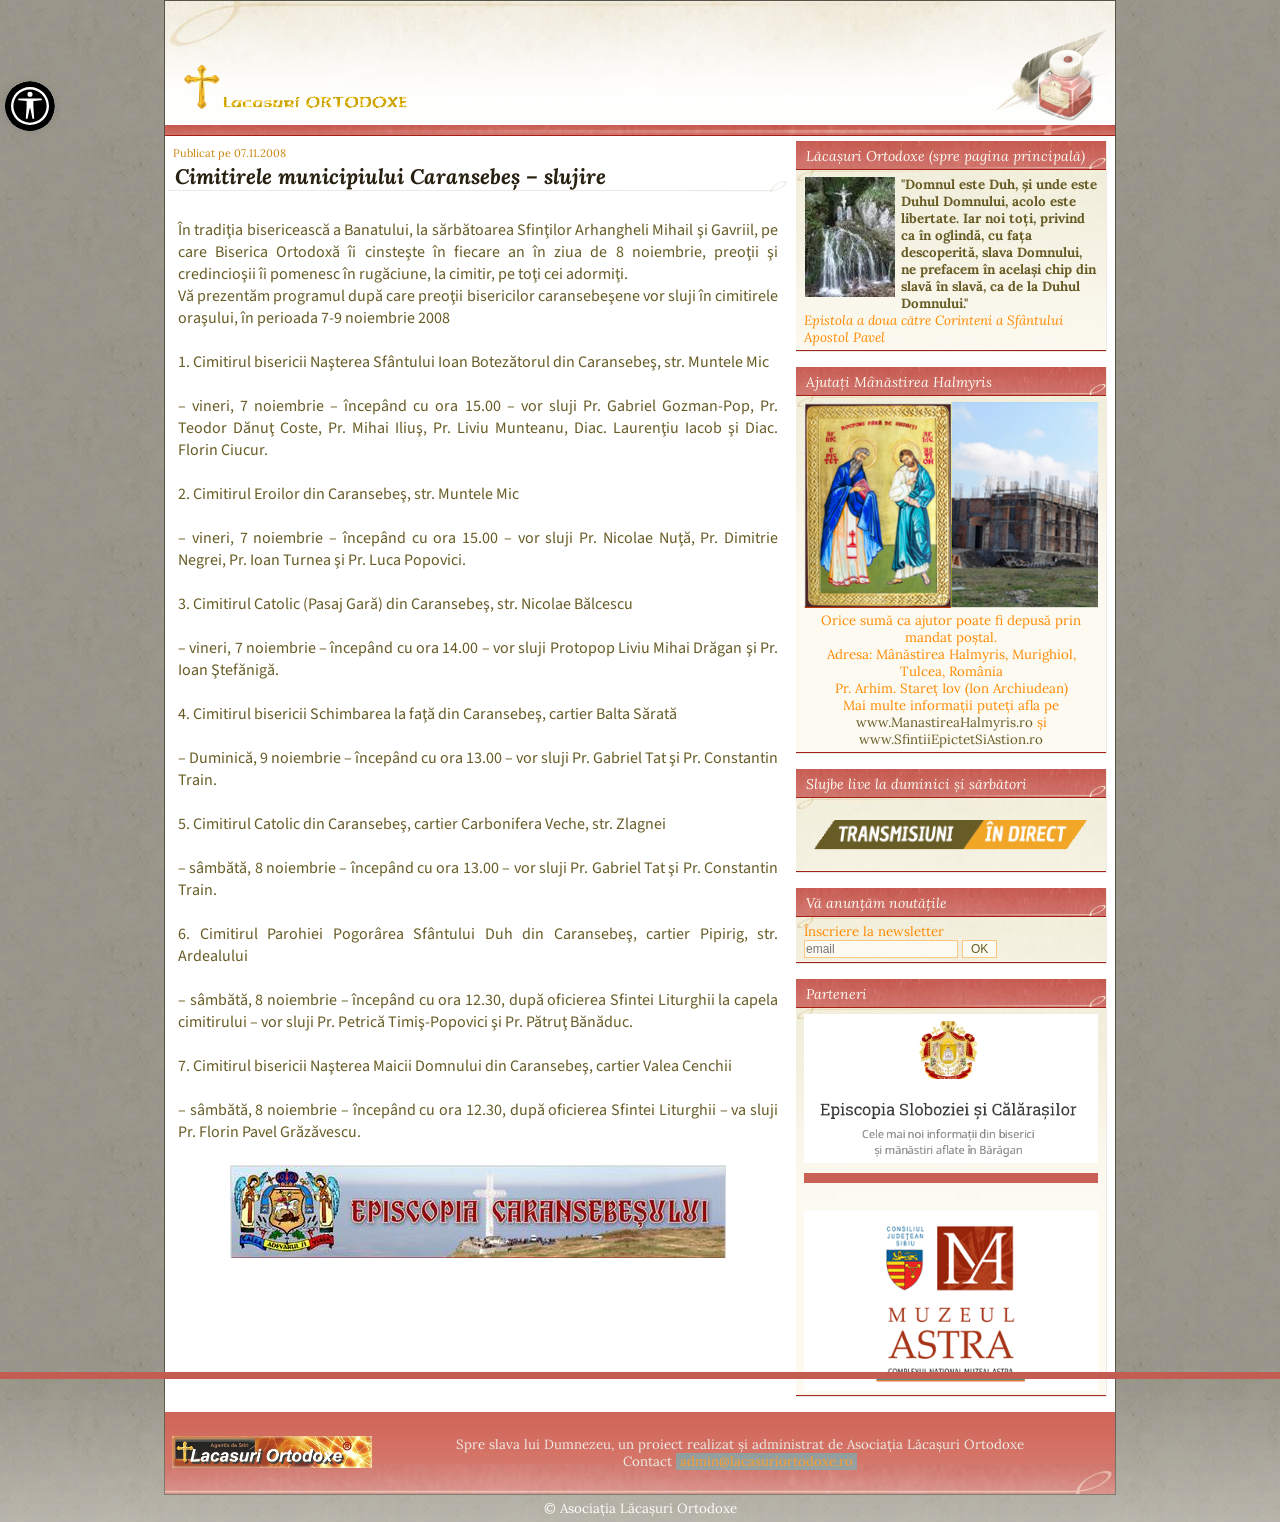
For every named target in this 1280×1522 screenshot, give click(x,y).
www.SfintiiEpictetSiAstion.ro (951, 739)
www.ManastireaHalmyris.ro (944, 722)
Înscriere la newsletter (874, 931)
